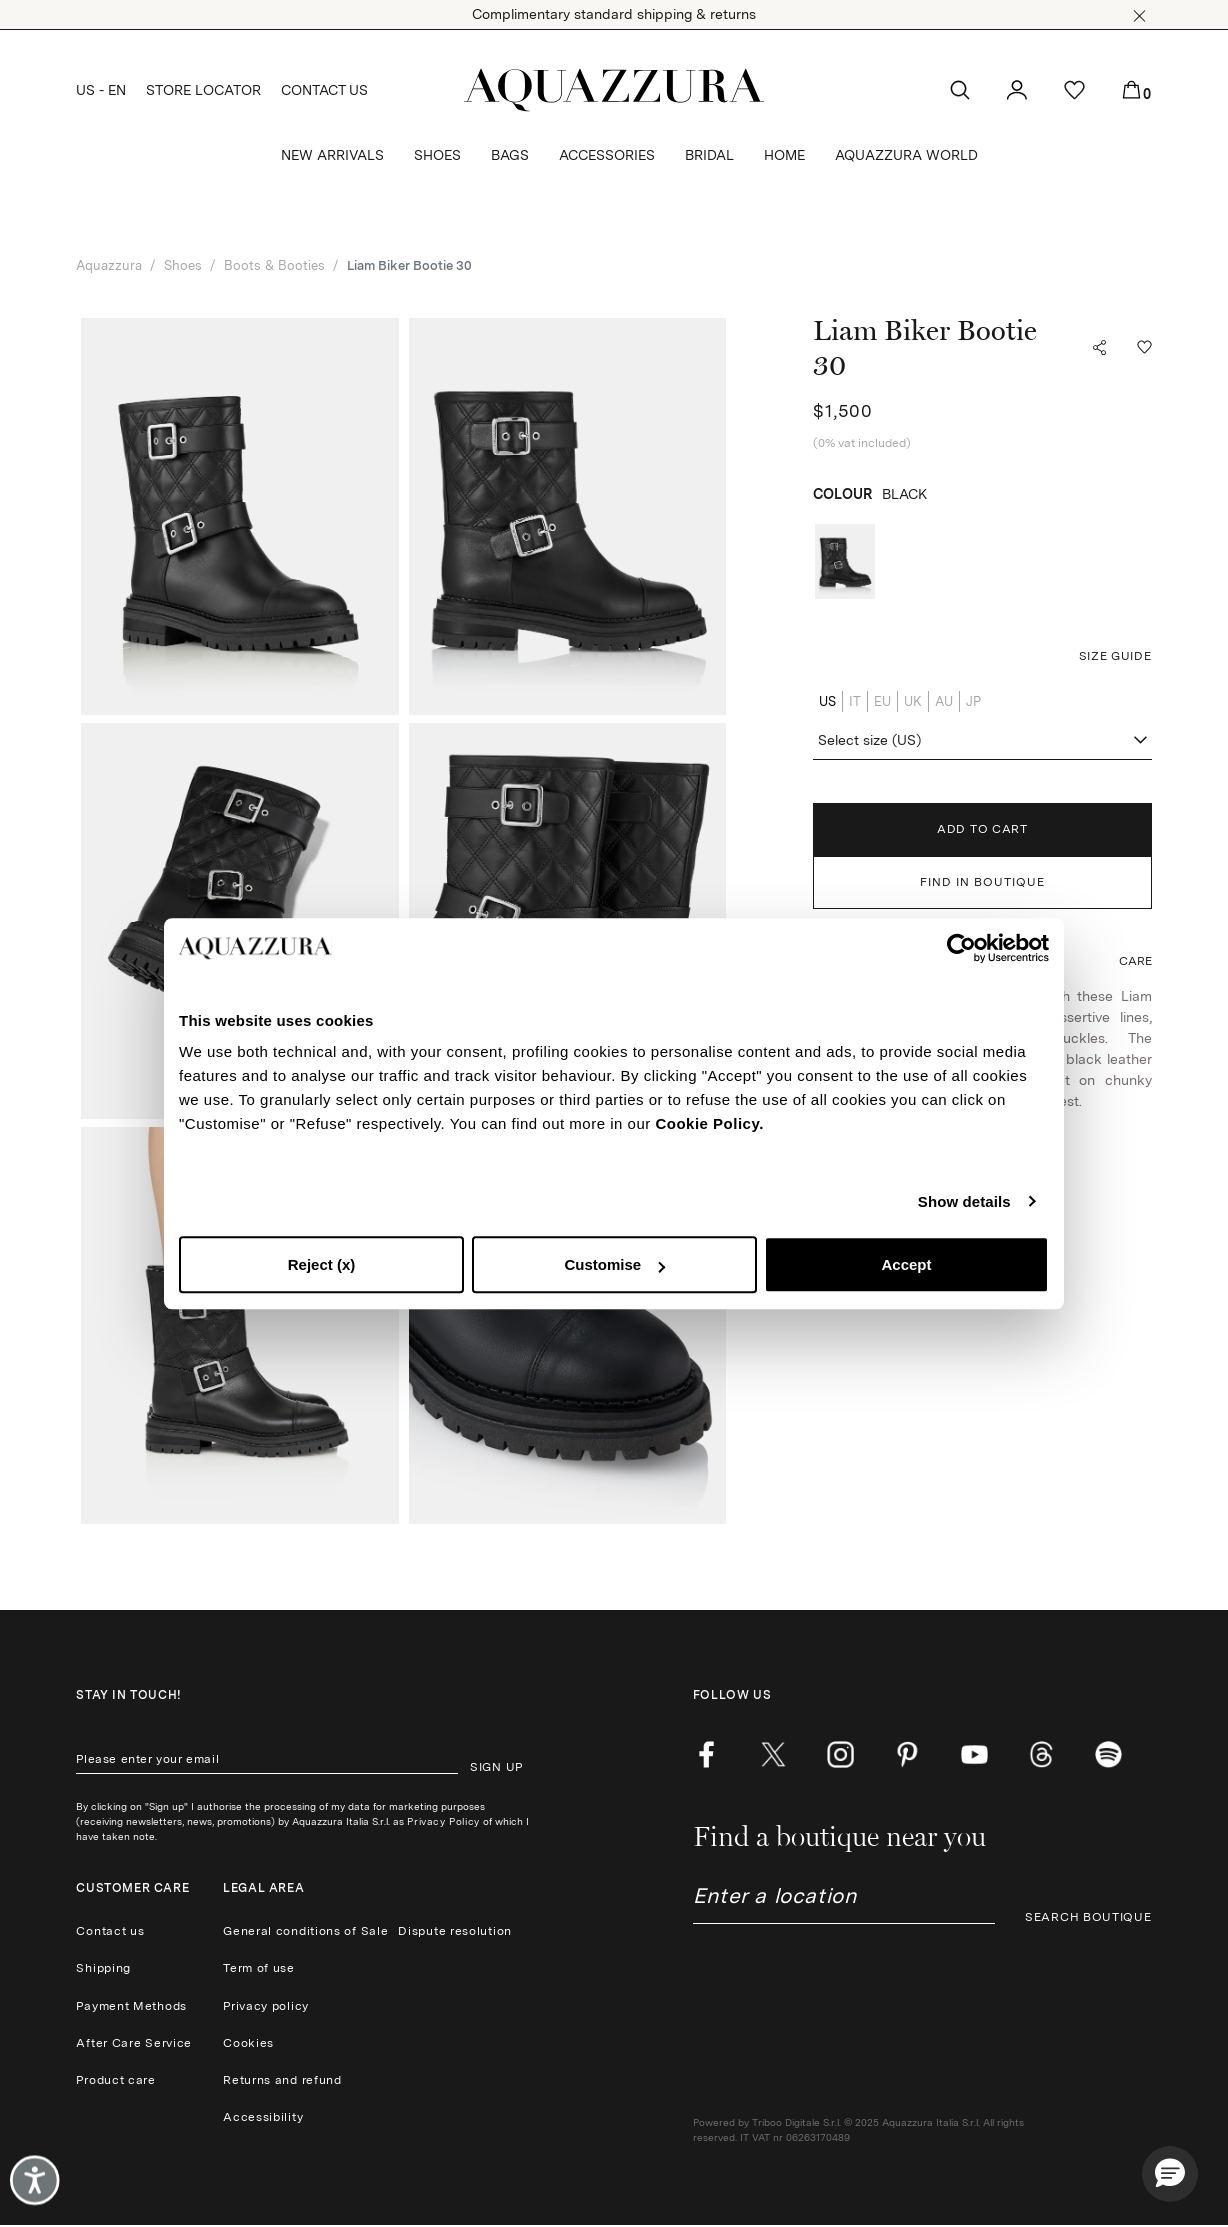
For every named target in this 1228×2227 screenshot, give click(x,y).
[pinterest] (907, 1754)
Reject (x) (322, 1264)
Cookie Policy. (709, 1123)
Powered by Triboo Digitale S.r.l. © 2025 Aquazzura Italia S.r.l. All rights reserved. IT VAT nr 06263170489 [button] (858, 2129)
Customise (614, 1264)
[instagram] (840, 1754)
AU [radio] (944, 701)
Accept (906, 1264)
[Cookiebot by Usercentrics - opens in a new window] (961, 948)
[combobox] (982, 741)
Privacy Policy (443, 1821)
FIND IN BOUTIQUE (982, 882)
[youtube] (974, 1754)
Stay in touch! (128, 1695)
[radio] (845, 561)
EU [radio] (882, 701)
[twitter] (773, 1754)
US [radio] (827, 701)
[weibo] (1041, 1754)
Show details (964, 1201)
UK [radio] (913, 701)
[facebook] (706, 1754)
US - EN (101, 90)
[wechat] (1108, 1754)
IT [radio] (855, 701)
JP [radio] (973, 701)
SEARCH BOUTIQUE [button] (1088, 1917)
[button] (1139, 16)
